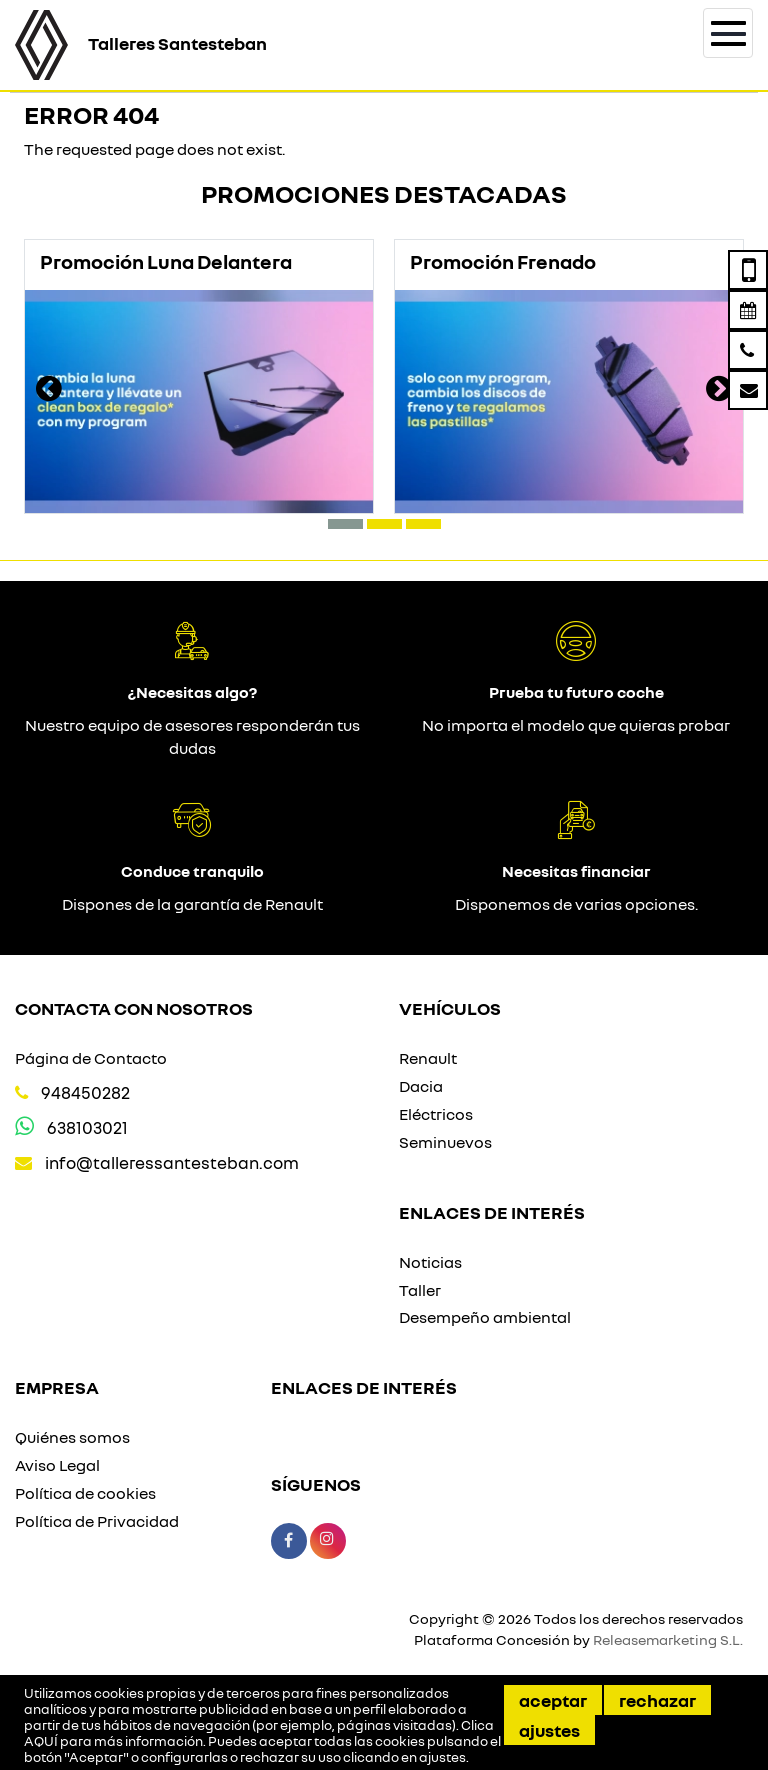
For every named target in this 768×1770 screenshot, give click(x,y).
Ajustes (549, 1730)
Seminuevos (445, 1142)
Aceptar (553, 1700)
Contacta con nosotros (134, 1008)
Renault (428, 1058)
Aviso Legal (57, 1465)
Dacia (421, 1086)
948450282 (85, 1092)
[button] (345, 524)
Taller (420, 1290)
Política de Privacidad (97, 1521)
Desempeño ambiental (485, 1317)
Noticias (430, 1262)
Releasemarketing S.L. (668, 1639)
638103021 (87, 1127)
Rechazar (657, 1700)
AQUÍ (41, 1741)
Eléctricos (436, 1114)
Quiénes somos (72, 1437)
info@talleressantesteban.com (172, 1162)
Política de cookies (85, 1493)
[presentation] (49, 391)
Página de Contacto (91, 1058)
